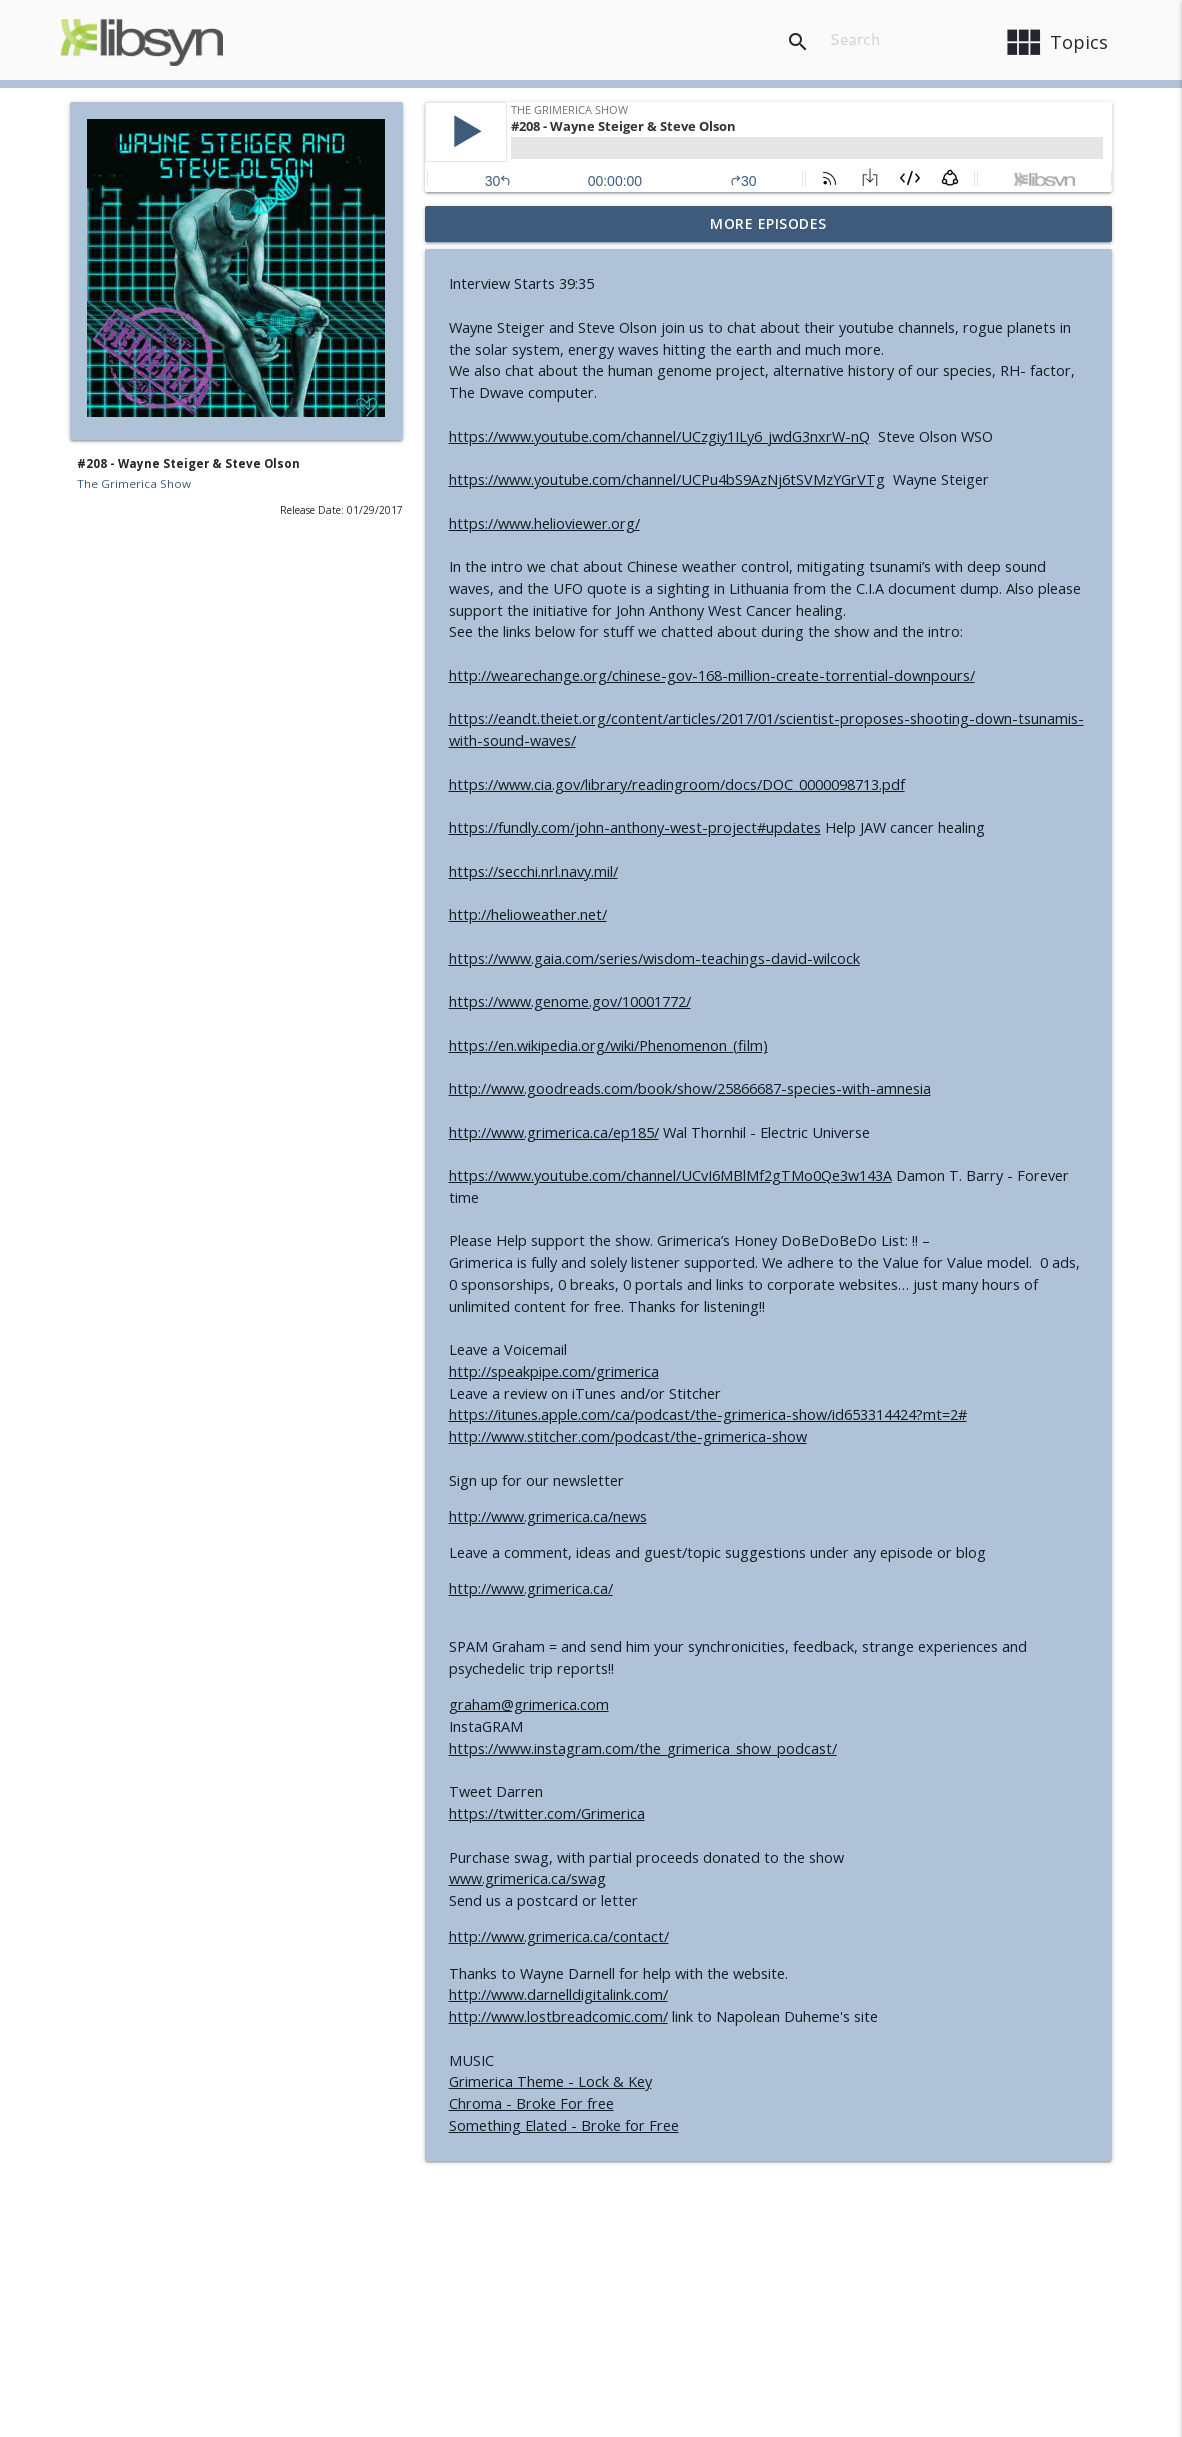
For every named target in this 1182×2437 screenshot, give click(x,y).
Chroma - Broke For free (531, 2103)
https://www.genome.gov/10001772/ (570, 1001)
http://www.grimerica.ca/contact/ (559, 1936)
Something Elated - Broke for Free (564, 2125)
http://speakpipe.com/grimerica (554, 1371)
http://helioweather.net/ (528, 914)
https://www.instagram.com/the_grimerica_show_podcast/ (643, 1748)
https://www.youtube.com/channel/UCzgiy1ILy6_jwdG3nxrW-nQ (659, 436)
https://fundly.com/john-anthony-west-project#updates (635, 827)
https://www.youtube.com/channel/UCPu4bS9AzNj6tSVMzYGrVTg (667, 479)
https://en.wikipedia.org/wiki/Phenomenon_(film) (608, 1045)
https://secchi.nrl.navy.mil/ (533, 871)
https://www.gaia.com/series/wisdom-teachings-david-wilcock (654, 958)
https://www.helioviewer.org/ (544, 523)
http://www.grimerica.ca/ (531, 1588)
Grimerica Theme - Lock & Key (550, 2081)
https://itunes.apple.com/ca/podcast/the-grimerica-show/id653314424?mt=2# (708, 1414)
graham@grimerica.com (529, 1704)
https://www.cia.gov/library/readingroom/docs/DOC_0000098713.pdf (677, 784)
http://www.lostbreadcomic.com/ (558, 2016)
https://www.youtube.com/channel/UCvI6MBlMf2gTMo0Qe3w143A (670, 1175)
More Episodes (768, 223)
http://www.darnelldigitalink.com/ (558, 1994)
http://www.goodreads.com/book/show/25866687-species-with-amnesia (690, 1088)
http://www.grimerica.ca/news (548, 1516)
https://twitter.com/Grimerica (547, 1813)
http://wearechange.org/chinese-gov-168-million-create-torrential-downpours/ (712, 675)
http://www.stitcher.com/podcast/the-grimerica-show (628, 1436)
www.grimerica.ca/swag (527, 1878)
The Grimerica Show (134, 483)
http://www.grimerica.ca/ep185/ (554, 1132)
